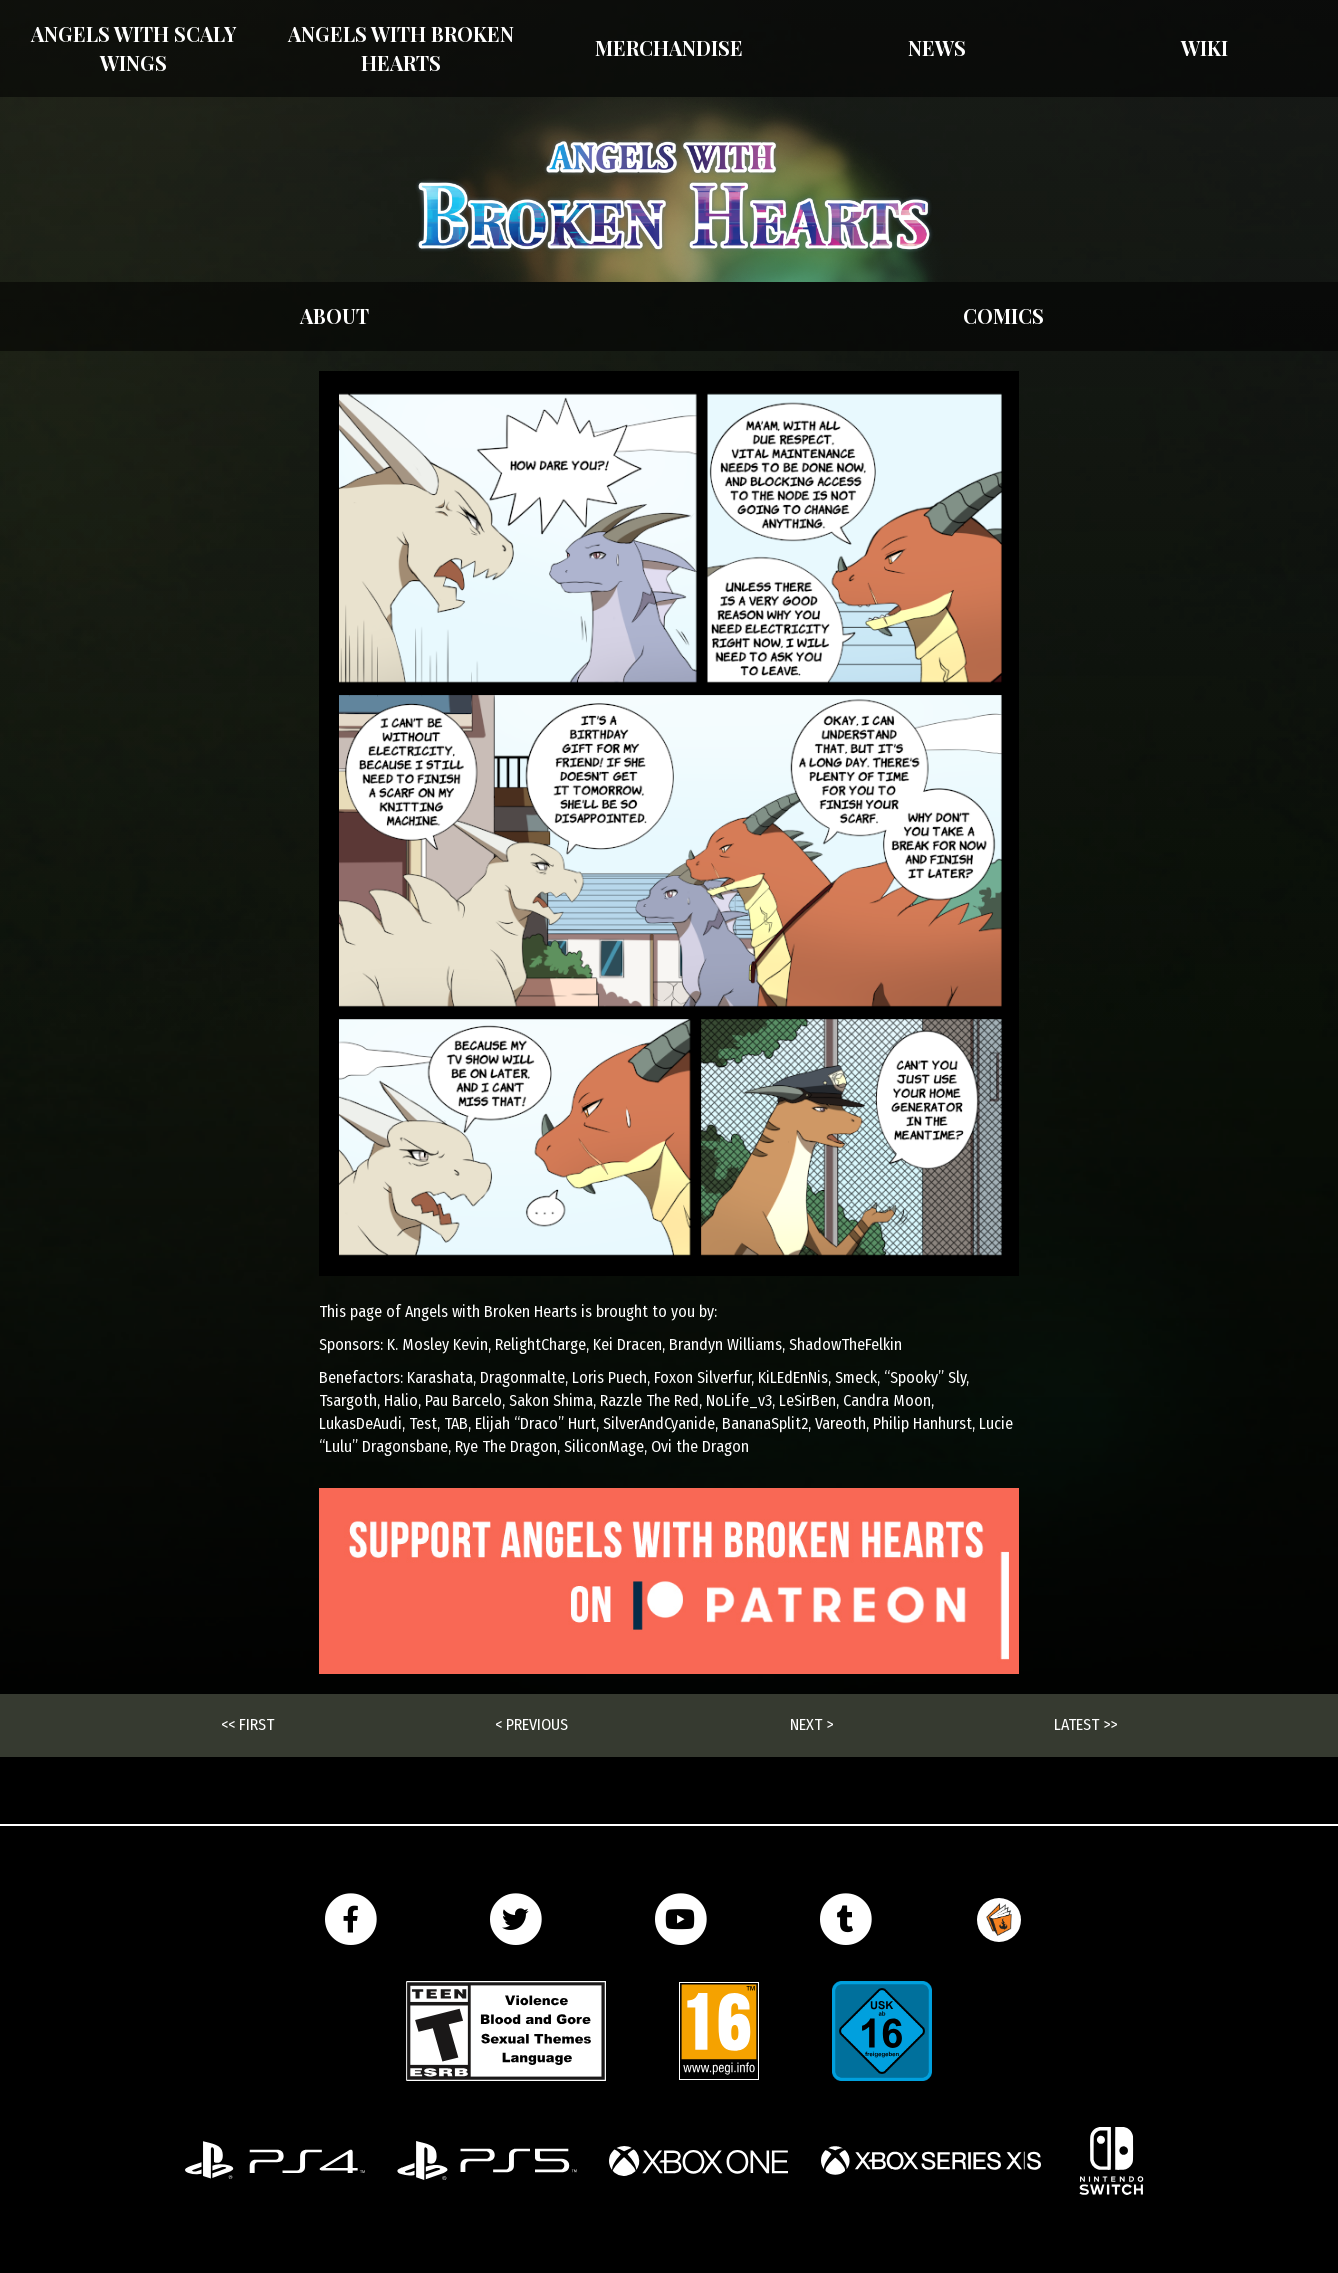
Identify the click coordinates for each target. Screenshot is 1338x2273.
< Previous (531, 1724)
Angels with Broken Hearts (401, 48)
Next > (811, 1724)
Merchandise (669, 47)
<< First (247, 1724)
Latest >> (1085, 1724)
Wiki (1204, 47)
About (334, 315)
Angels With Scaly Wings (133, 48)
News (937, 47)
